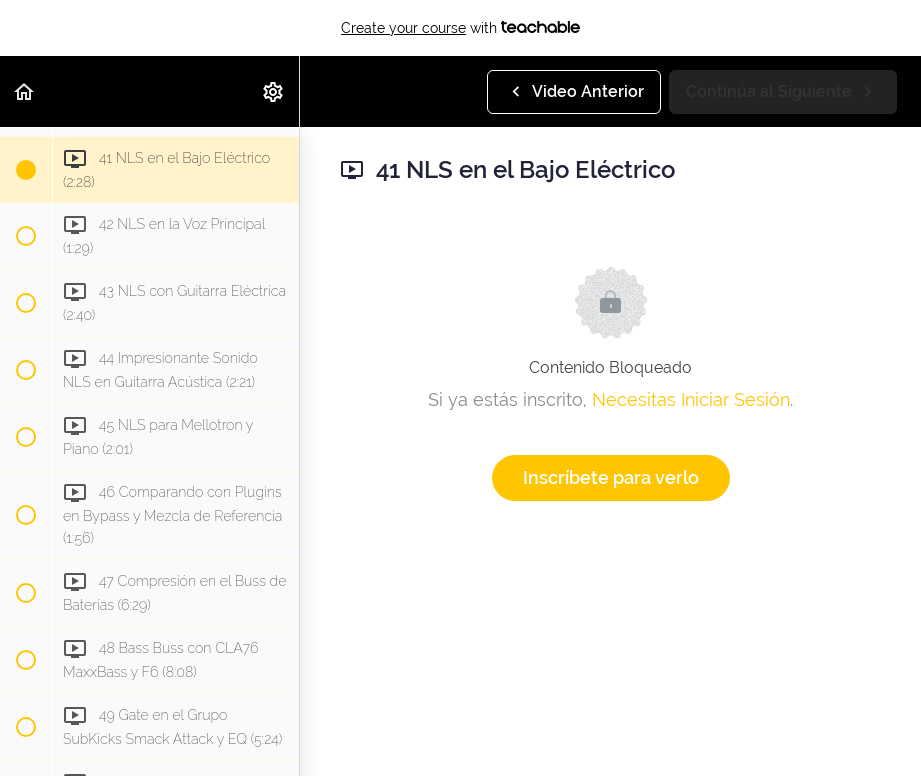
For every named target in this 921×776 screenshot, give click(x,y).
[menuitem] (274, 91)
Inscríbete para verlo (611, 477)
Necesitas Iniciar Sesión (691, 399)
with (460, 28)
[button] (25, 91)
